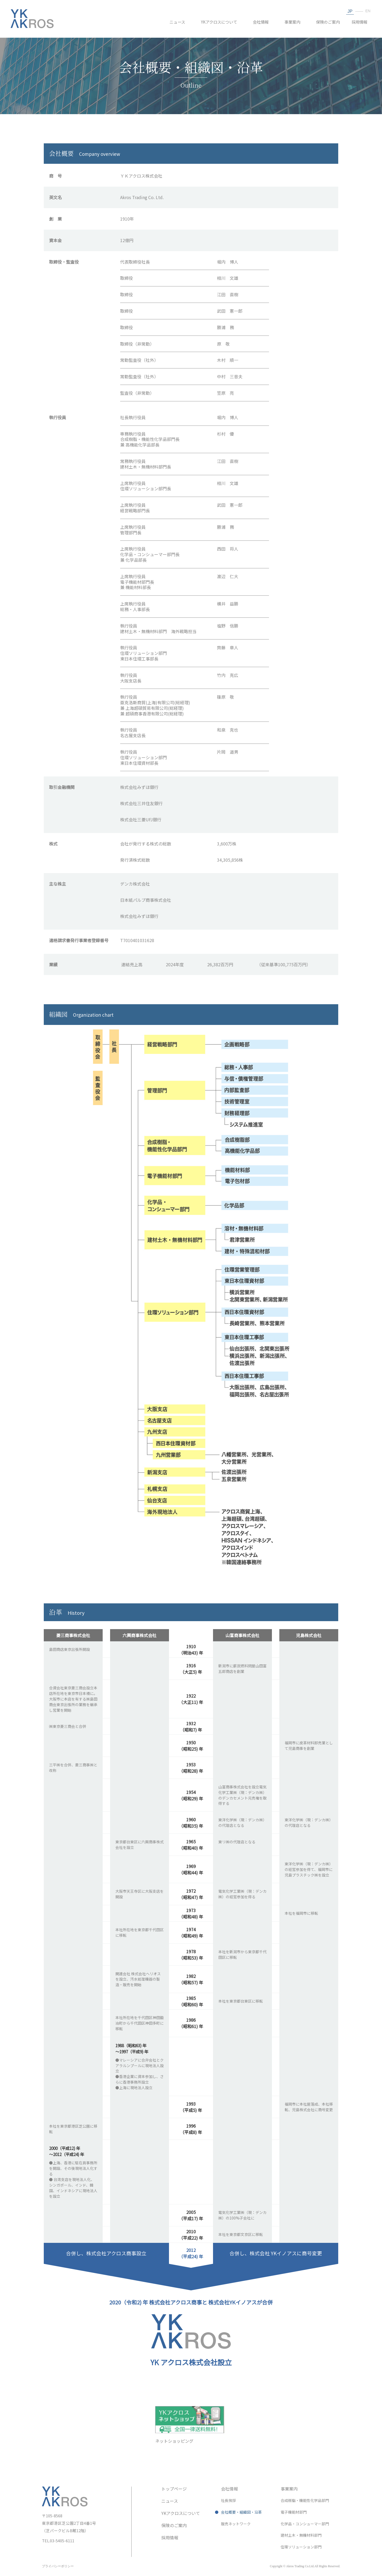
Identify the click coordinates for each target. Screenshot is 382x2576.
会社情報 (261, 22)
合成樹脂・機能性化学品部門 (305, 2500)
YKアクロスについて (219, 22)
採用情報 (359, 22)
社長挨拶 (228, 2500)
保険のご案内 (328, 22)
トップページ (174, 2488)
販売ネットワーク (236, 2523)
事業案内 (292, 22)
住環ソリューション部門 (301, 2546)
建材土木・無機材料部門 (301, 2535)
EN (367, 11)
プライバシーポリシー (58, 2566)
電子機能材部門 (294, 2512)
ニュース (177, 22)
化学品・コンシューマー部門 (305, 2523)
